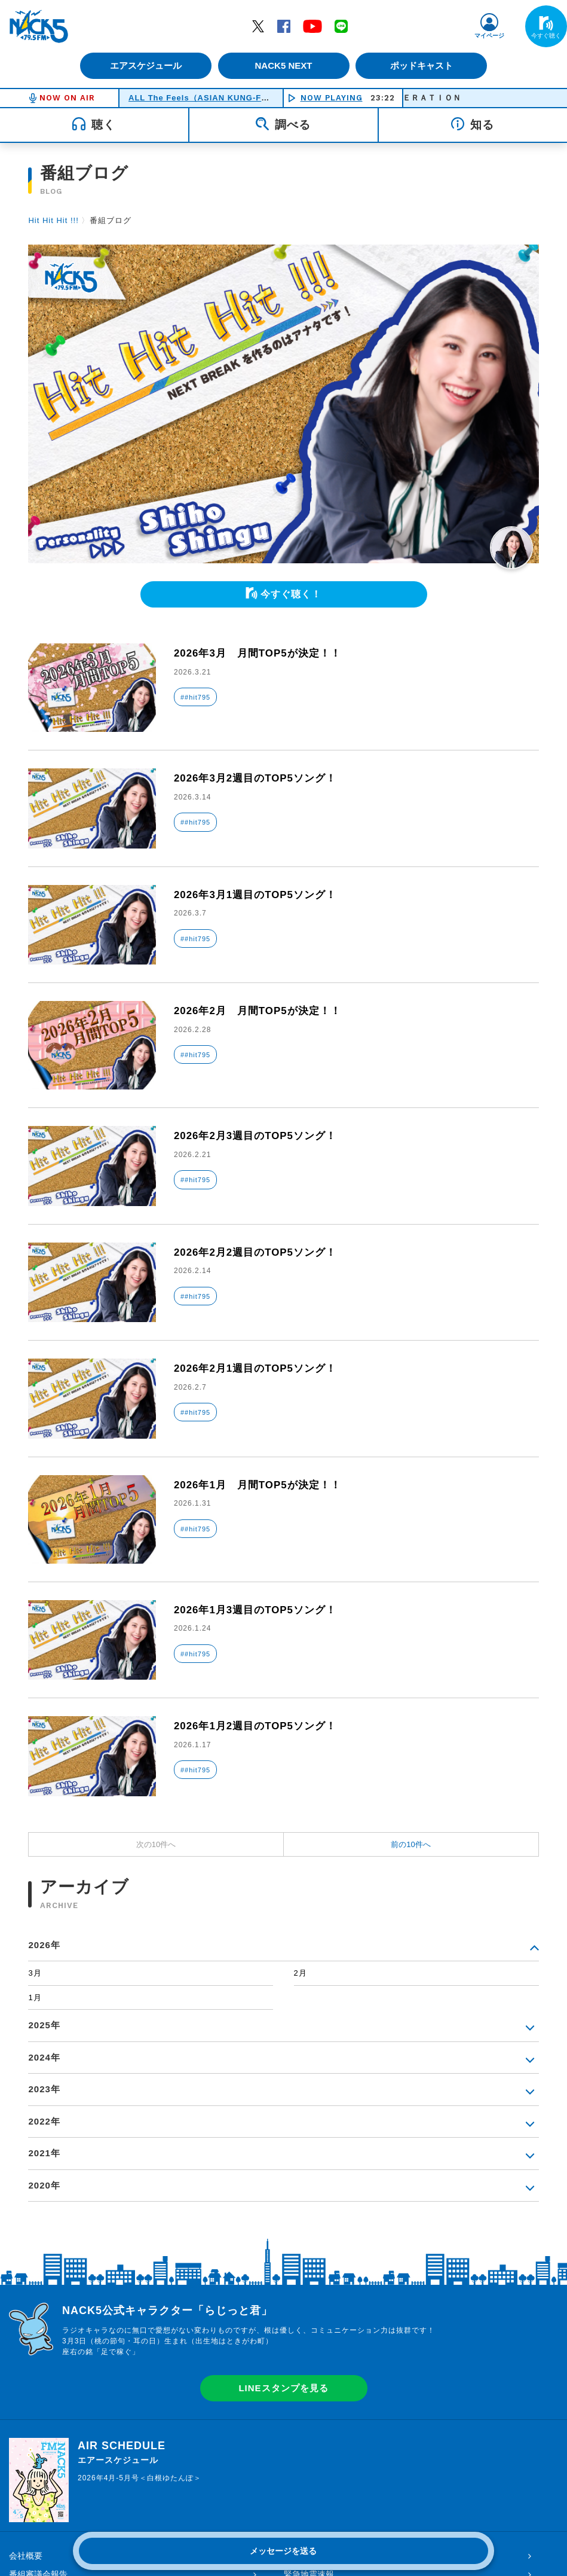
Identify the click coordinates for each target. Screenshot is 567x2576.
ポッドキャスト (424, 65)
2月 (300, 1972)
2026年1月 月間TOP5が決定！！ (262, 1485)
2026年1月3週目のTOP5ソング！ (260, 1610)
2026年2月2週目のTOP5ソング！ (260, 1252)
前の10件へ (410, 1844)
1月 (34, 1997)
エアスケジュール (143, 65)
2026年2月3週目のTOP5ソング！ (260, 1136)
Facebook (283, 26)
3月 (34, 1972)
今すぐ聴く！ (290, 594)
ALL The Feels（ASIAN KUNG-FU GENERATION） (232, 97)
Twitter (258, 26)
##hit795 (195, 697)
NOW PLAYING (332, 97)
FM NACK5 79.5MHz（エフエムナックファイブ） (39, 26)
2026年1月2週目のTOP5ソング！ (260, 1726)
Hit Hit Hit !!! (53, 220)
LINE (341, 26)
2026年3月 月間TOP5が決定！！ (262, 653)
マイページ (489, 35)
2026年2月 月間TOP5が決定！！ (262, 1011)
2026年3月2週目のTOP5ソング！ (260, 778)
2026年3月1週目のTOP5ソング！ (260, 895)
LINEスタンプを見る (283, 2388)
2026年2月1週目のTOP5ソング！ (260, 1368)
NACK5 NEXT (283, 65)
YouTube (312, 26)
